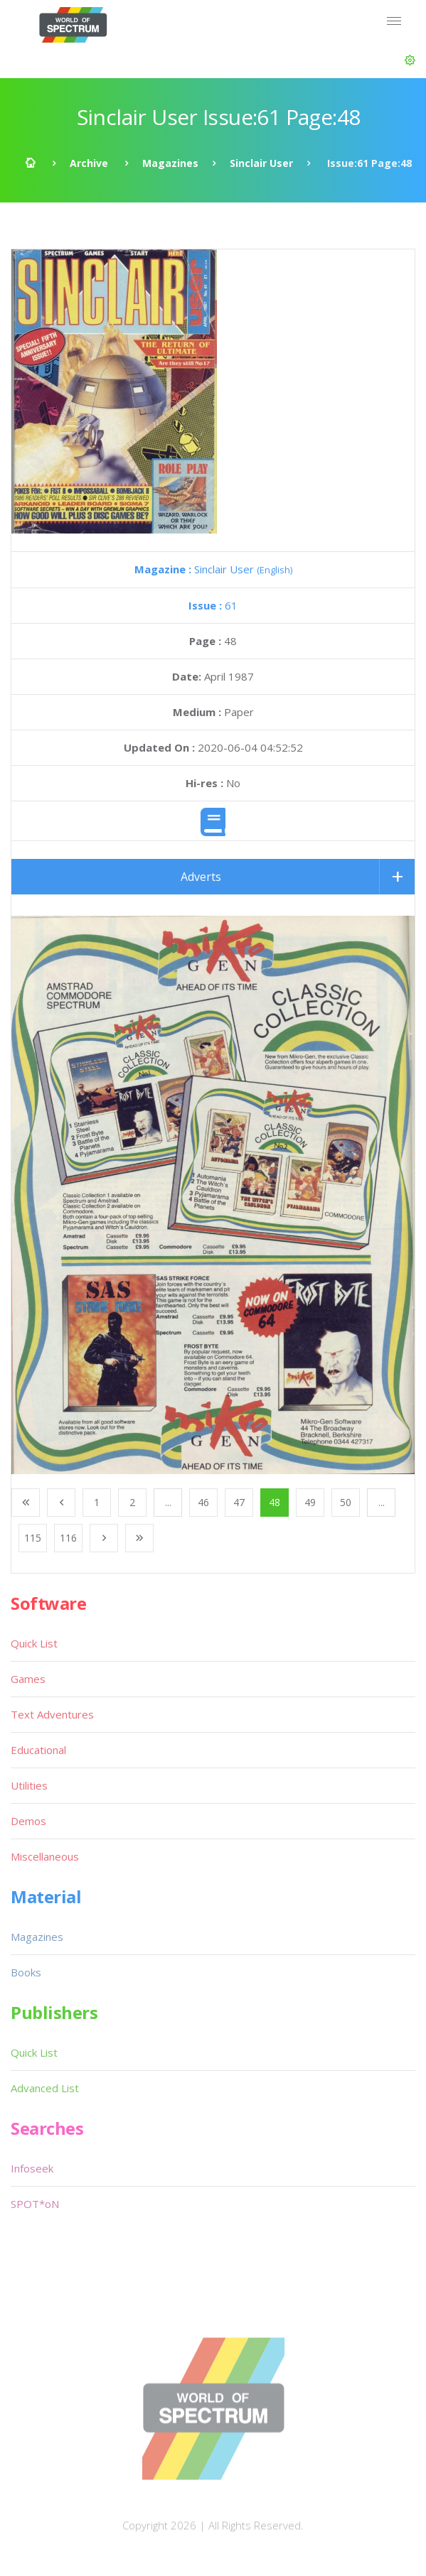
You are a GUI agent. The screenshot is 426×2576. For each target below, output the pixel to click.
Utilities (29, 1785)
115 (32, 1537)
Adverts (201, 876)
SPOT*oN (35, 2204)
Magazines (170, 163)
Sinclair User (261, 163)
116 (68, 1537)
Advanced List (45, 2088)
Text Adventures (52, 1714)
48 (274, 1502)
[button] (410, 60)
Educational (38, 1750)
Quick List (34, 1643)
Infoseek (32, 2168)
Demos (28, 1821)
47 (239, 1502)
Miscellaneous (45, 1856)
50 (345, 1502)
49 (310, 1502)
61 (213, 605)
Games (28, 1679)
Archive (89, 163)
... (168, 1502)
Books (26, 1972)
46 (203, 1502)
